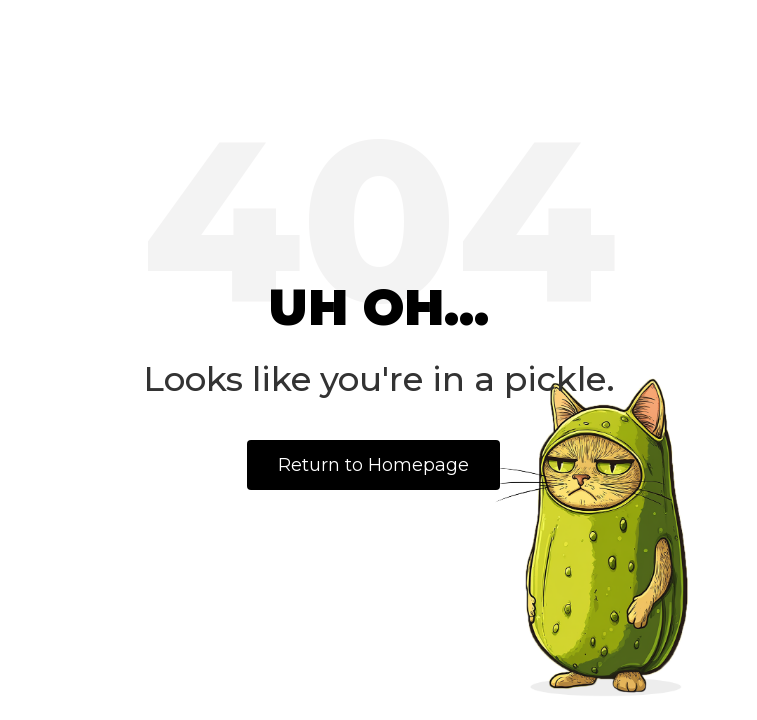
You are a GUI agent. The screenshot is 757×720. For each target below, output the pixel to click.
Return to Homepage (373, 465)
